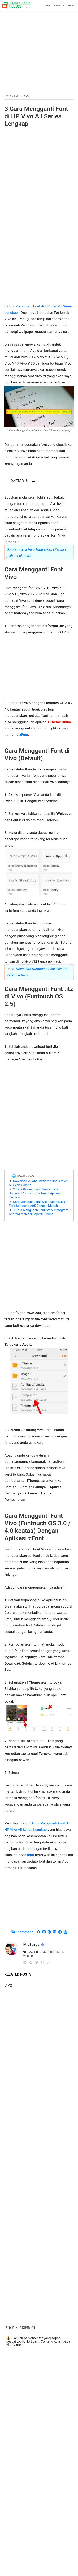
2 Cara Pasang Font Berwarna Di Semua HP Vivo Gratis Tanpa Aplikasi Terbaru (35, 1193)
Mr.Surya (32, 1944)
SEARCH (59, 5)
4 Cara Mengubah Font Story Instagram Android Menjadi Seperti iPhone (38, 1212)
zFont (23, 735)
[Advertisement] (39, 51)
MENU (71, 5)
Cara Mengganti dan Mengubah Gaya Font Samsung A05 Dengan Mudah (37, 1204)
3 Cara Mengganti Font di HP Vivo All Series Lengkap (36, 116)
